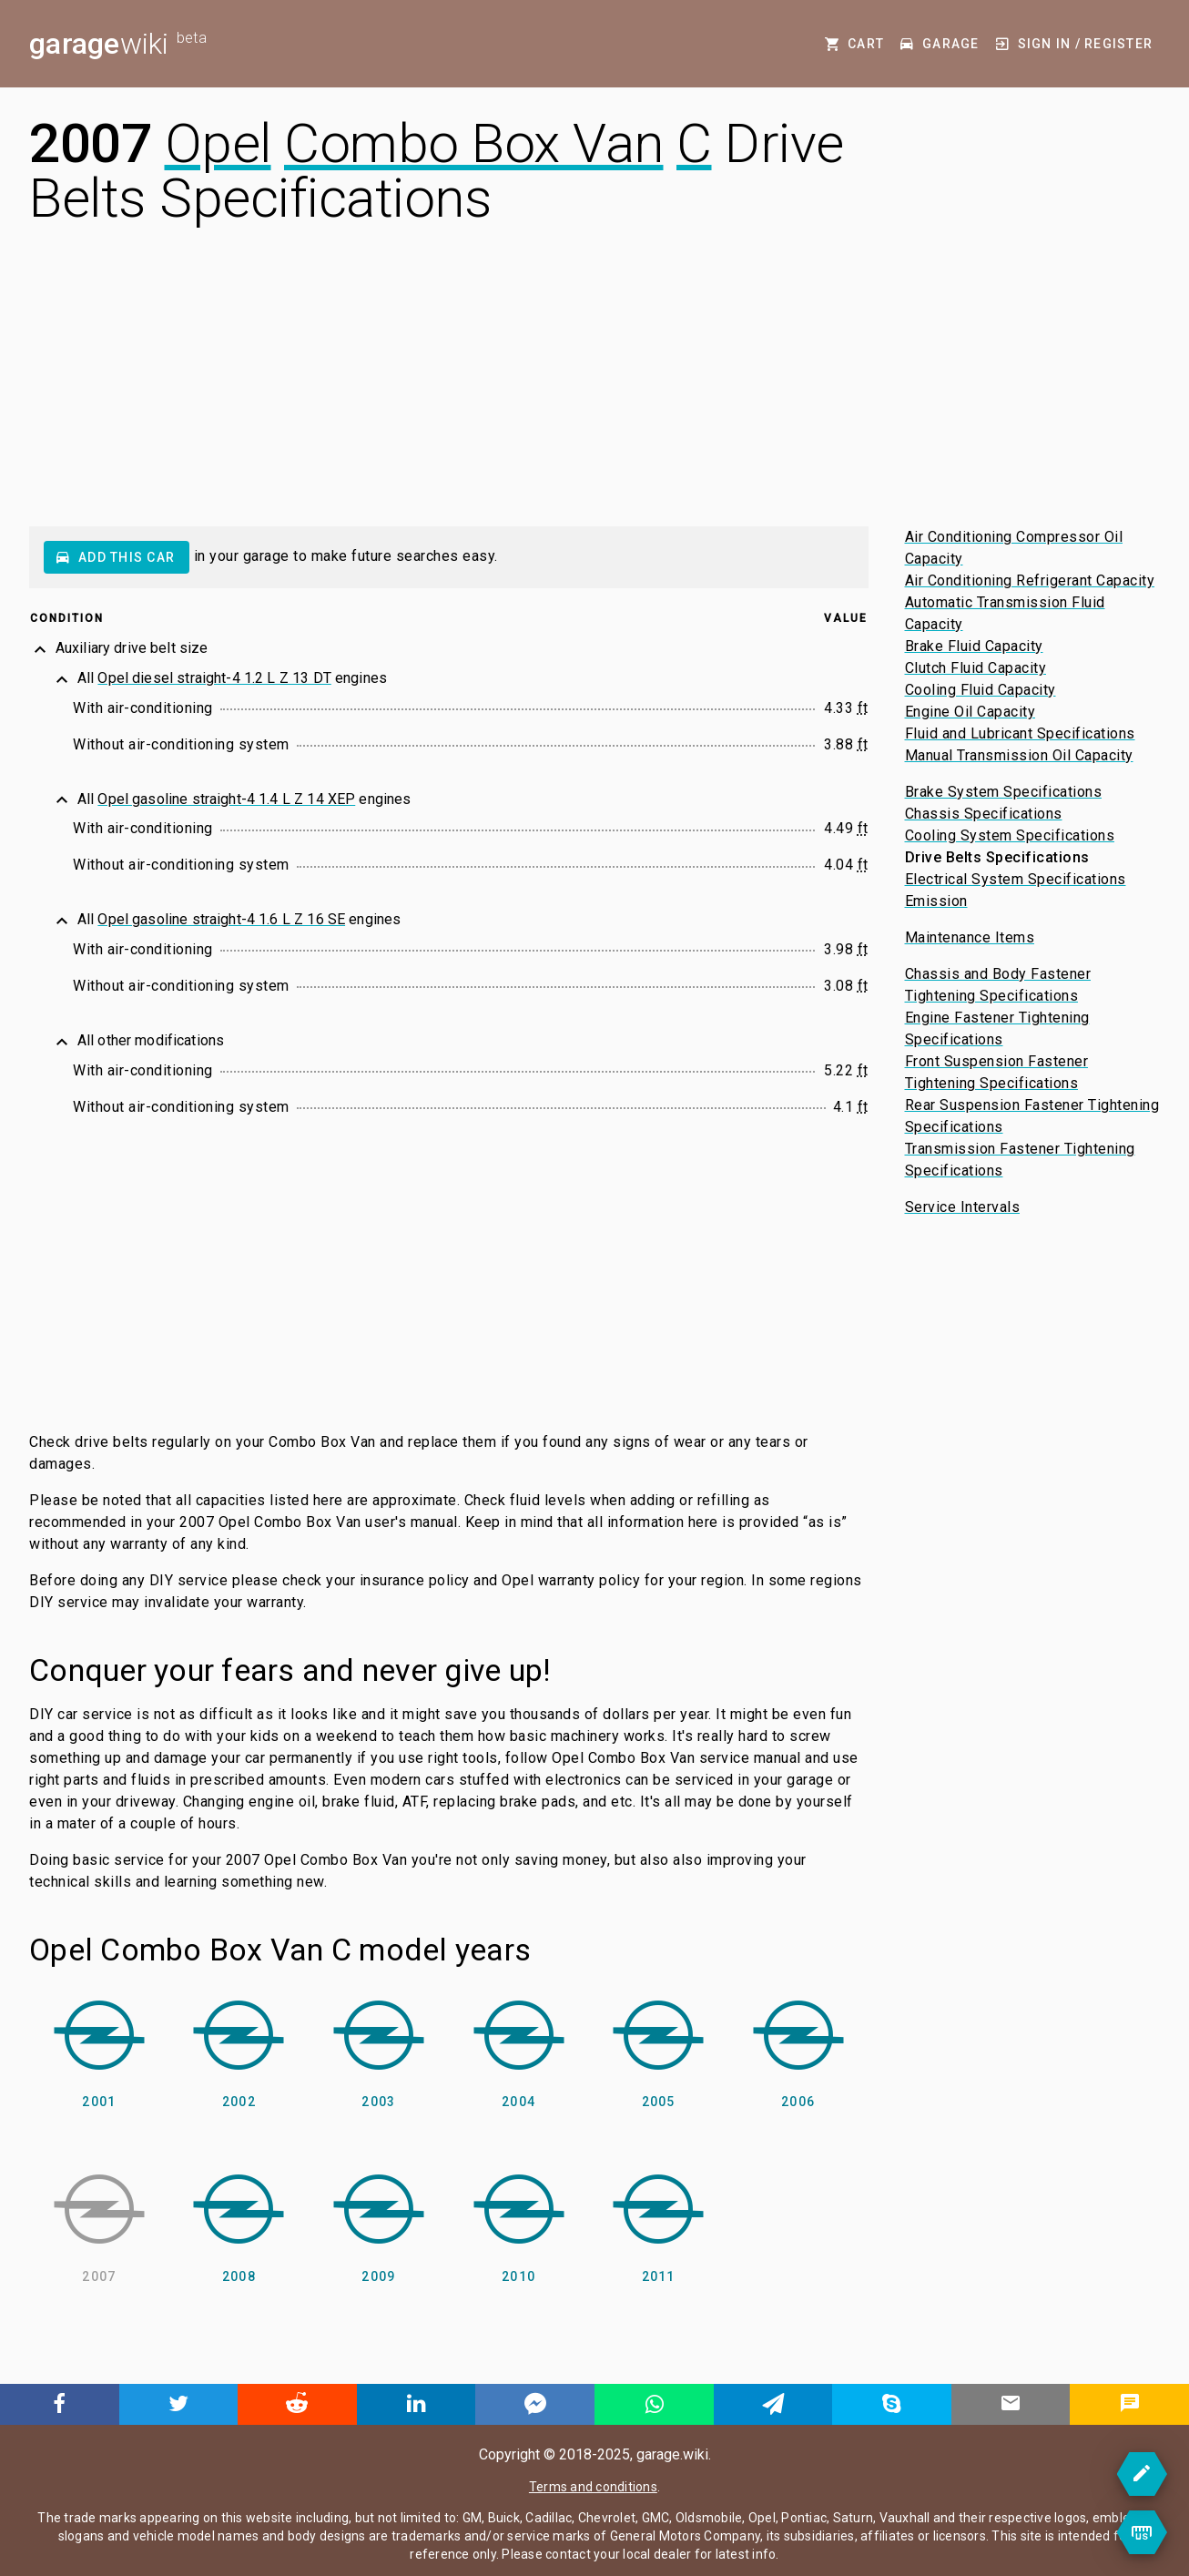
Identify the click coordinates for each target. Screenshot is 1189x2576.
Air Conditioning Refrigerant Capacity (1030, 580)
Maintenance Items (970, 937)
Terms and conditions (593, 2486)
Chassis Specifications (983, 813)
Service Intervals (963, 1207)
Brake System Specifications (1004, 791)
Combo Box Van (474, 143)
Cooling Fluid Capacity (980, 689)
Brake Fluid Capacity (974, 646)
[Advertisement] (594, 389)
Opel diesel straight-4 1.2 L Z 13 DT (213, 678)
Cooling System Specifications (1010, 835)
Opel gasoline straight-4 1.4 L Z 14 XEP (226, 799)
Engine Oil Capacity (970, 711)
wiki (118, 43)
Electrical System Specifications (1015, 879)
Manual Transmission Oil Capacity (1019, 755)
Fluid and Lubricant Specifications (1020, 733)
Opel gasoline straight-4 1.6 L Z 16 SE (221, 919)
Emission (936, 901)
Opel (218, 143)
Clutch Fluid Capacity (976, 668)
